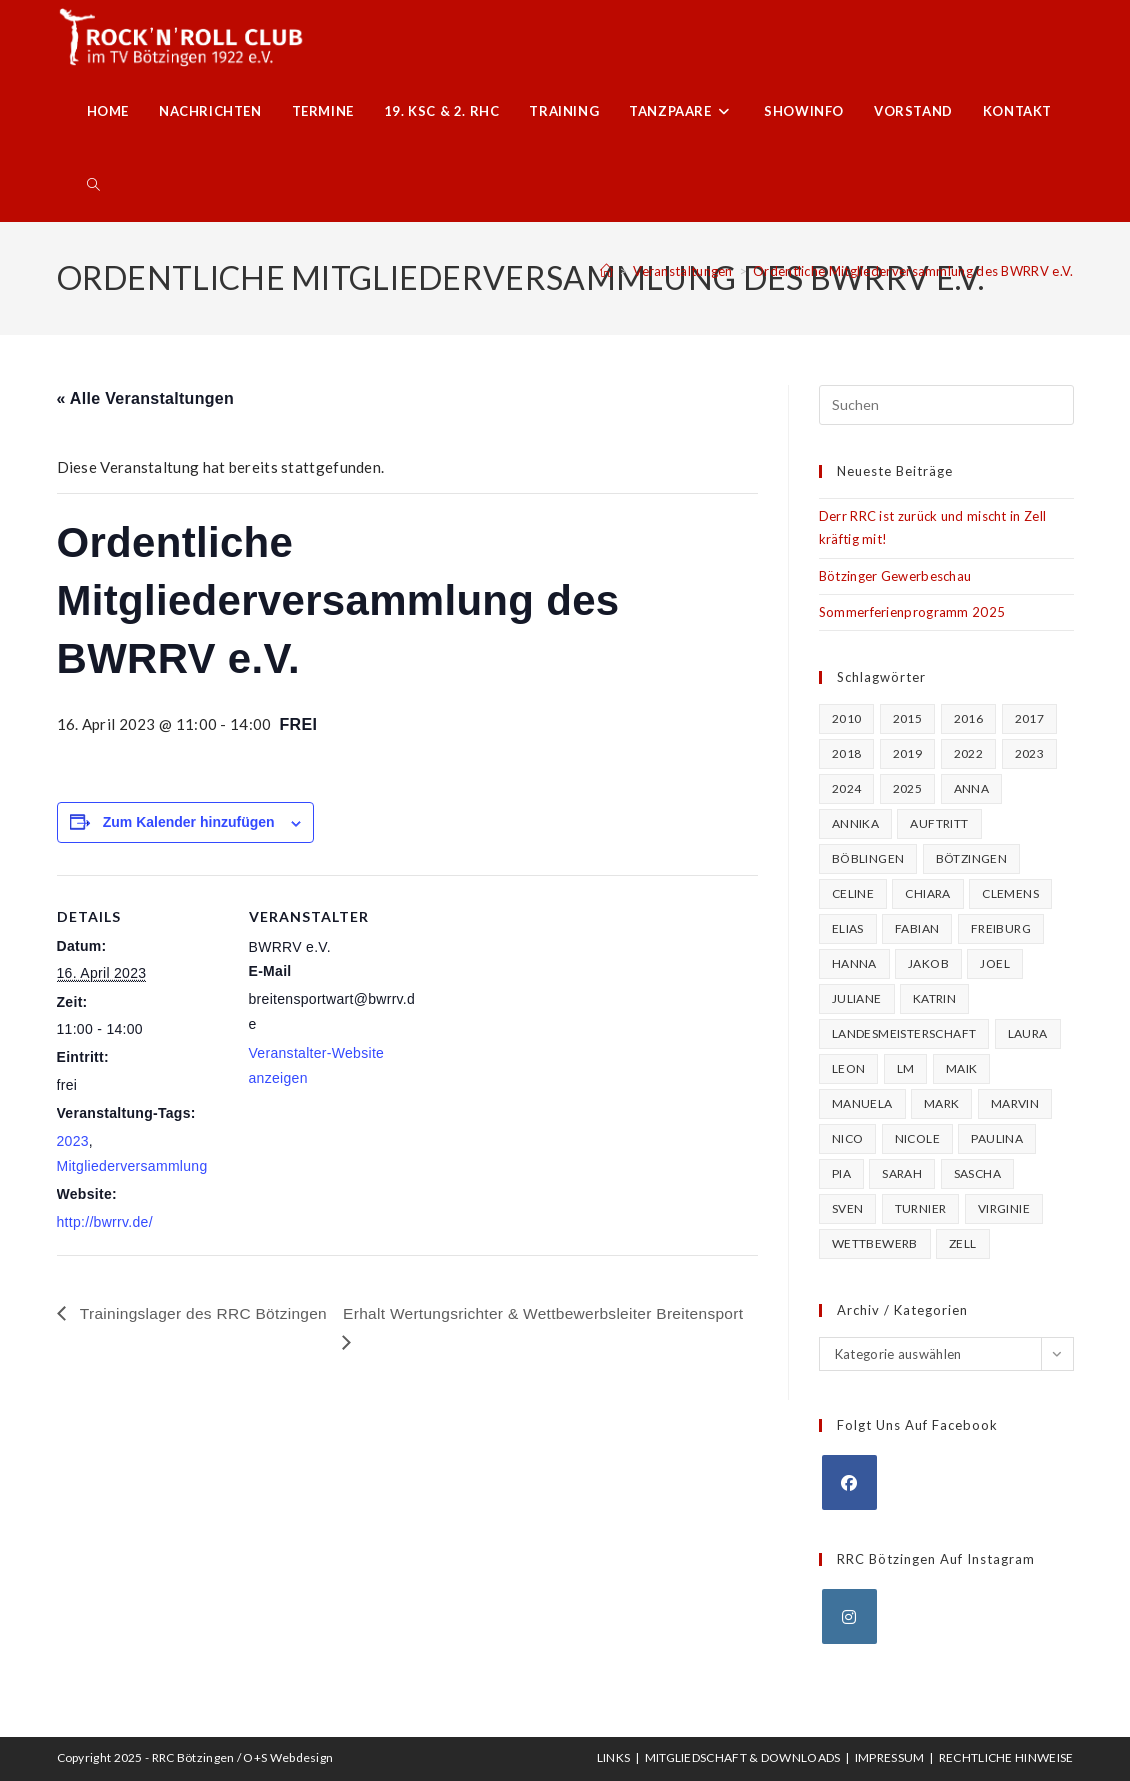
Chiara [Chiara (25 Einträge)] (927, 893)
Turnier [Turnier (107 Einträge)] (921, 1208)
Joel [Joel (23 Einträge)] (995, 963)
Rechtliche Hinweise (1006, 1757)
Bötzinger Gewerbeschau (895, 576)
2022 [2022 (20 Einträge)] (969, 753)
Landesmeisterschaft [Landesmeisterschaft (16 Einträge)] (904, 1033)
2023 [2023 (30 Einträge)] (1030, 753)
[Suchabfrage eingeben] (946, 405)
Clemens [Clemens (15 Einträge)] (1010, 893)
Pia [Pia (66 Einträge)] (841, 1173)
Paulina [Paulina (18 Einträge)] (997, 1138)
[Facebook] (849, 1482)
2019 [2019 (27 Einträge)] (908, 753)
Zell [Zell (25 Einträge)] (963, 1243)
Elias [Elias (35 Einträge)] (848, 928)
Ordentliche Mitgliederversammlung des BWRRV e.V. (913, 271)
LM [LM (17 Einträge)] (906, 1068)
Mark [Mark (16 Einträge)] (942, 1103)
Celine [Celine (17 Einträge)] (853, 893)
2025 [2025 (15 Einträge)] (908, 788)
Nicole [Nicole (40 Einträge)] (917, 1138)
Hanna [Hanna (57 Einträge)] (854, 963)
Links (614, 1757)
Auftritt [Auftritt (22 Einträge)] (939, 823)
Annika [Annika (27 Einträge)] (855, 823)
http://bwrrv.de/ (105, 1222)
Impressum (890, 1757)
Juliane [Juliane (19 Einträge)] (857, 998)
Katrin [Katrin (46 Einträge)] (934, 998)
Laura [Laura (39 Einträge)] (1028, 1033)
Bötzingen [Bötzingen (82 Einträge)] (972, 858)
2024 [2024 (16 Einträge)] (847, 788)
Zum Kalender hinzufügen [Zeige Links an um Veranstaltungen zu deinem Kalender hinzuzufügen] (189, 822)
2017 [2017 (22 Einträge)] (1030, 718)
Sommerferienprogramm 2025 (912, 612)
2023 (73, 1141)
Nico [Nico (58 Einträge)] (848, 1138)
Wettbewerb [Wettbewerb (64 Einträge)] (875, 1243)
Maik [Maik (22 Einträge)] (962, 1068)
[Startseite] (606, 271)
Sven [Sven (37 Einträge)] (848, 1208)
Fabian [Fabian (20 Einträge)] (917, 928)
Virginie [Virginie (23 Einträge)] (1004, 1208)
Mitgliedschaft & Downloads (743, 1757)
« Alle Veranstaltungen (146, 398)
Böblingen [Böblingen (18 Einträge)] (868, 858)
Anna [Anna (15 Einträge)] (972, 788)
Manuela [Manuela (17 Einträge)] (862, 1103)
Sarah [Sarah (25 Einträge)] (902, 1173)
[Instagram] (849, 1616)
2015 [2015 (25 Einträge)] (908, 718)
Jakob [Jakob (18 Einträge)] (928, 963)
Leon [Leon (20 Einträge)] (849, 1068)
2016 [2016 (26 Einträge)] (969, 718)
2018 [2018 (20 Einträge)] (847, 753)
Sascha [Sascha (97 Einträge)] (977, 1173)
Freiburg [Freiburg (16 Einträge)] (1001, 928)
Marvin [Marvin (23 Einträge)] (1015, 1103)
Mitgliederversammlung (132, 1166)
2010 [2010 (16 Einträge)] (847, 718)
